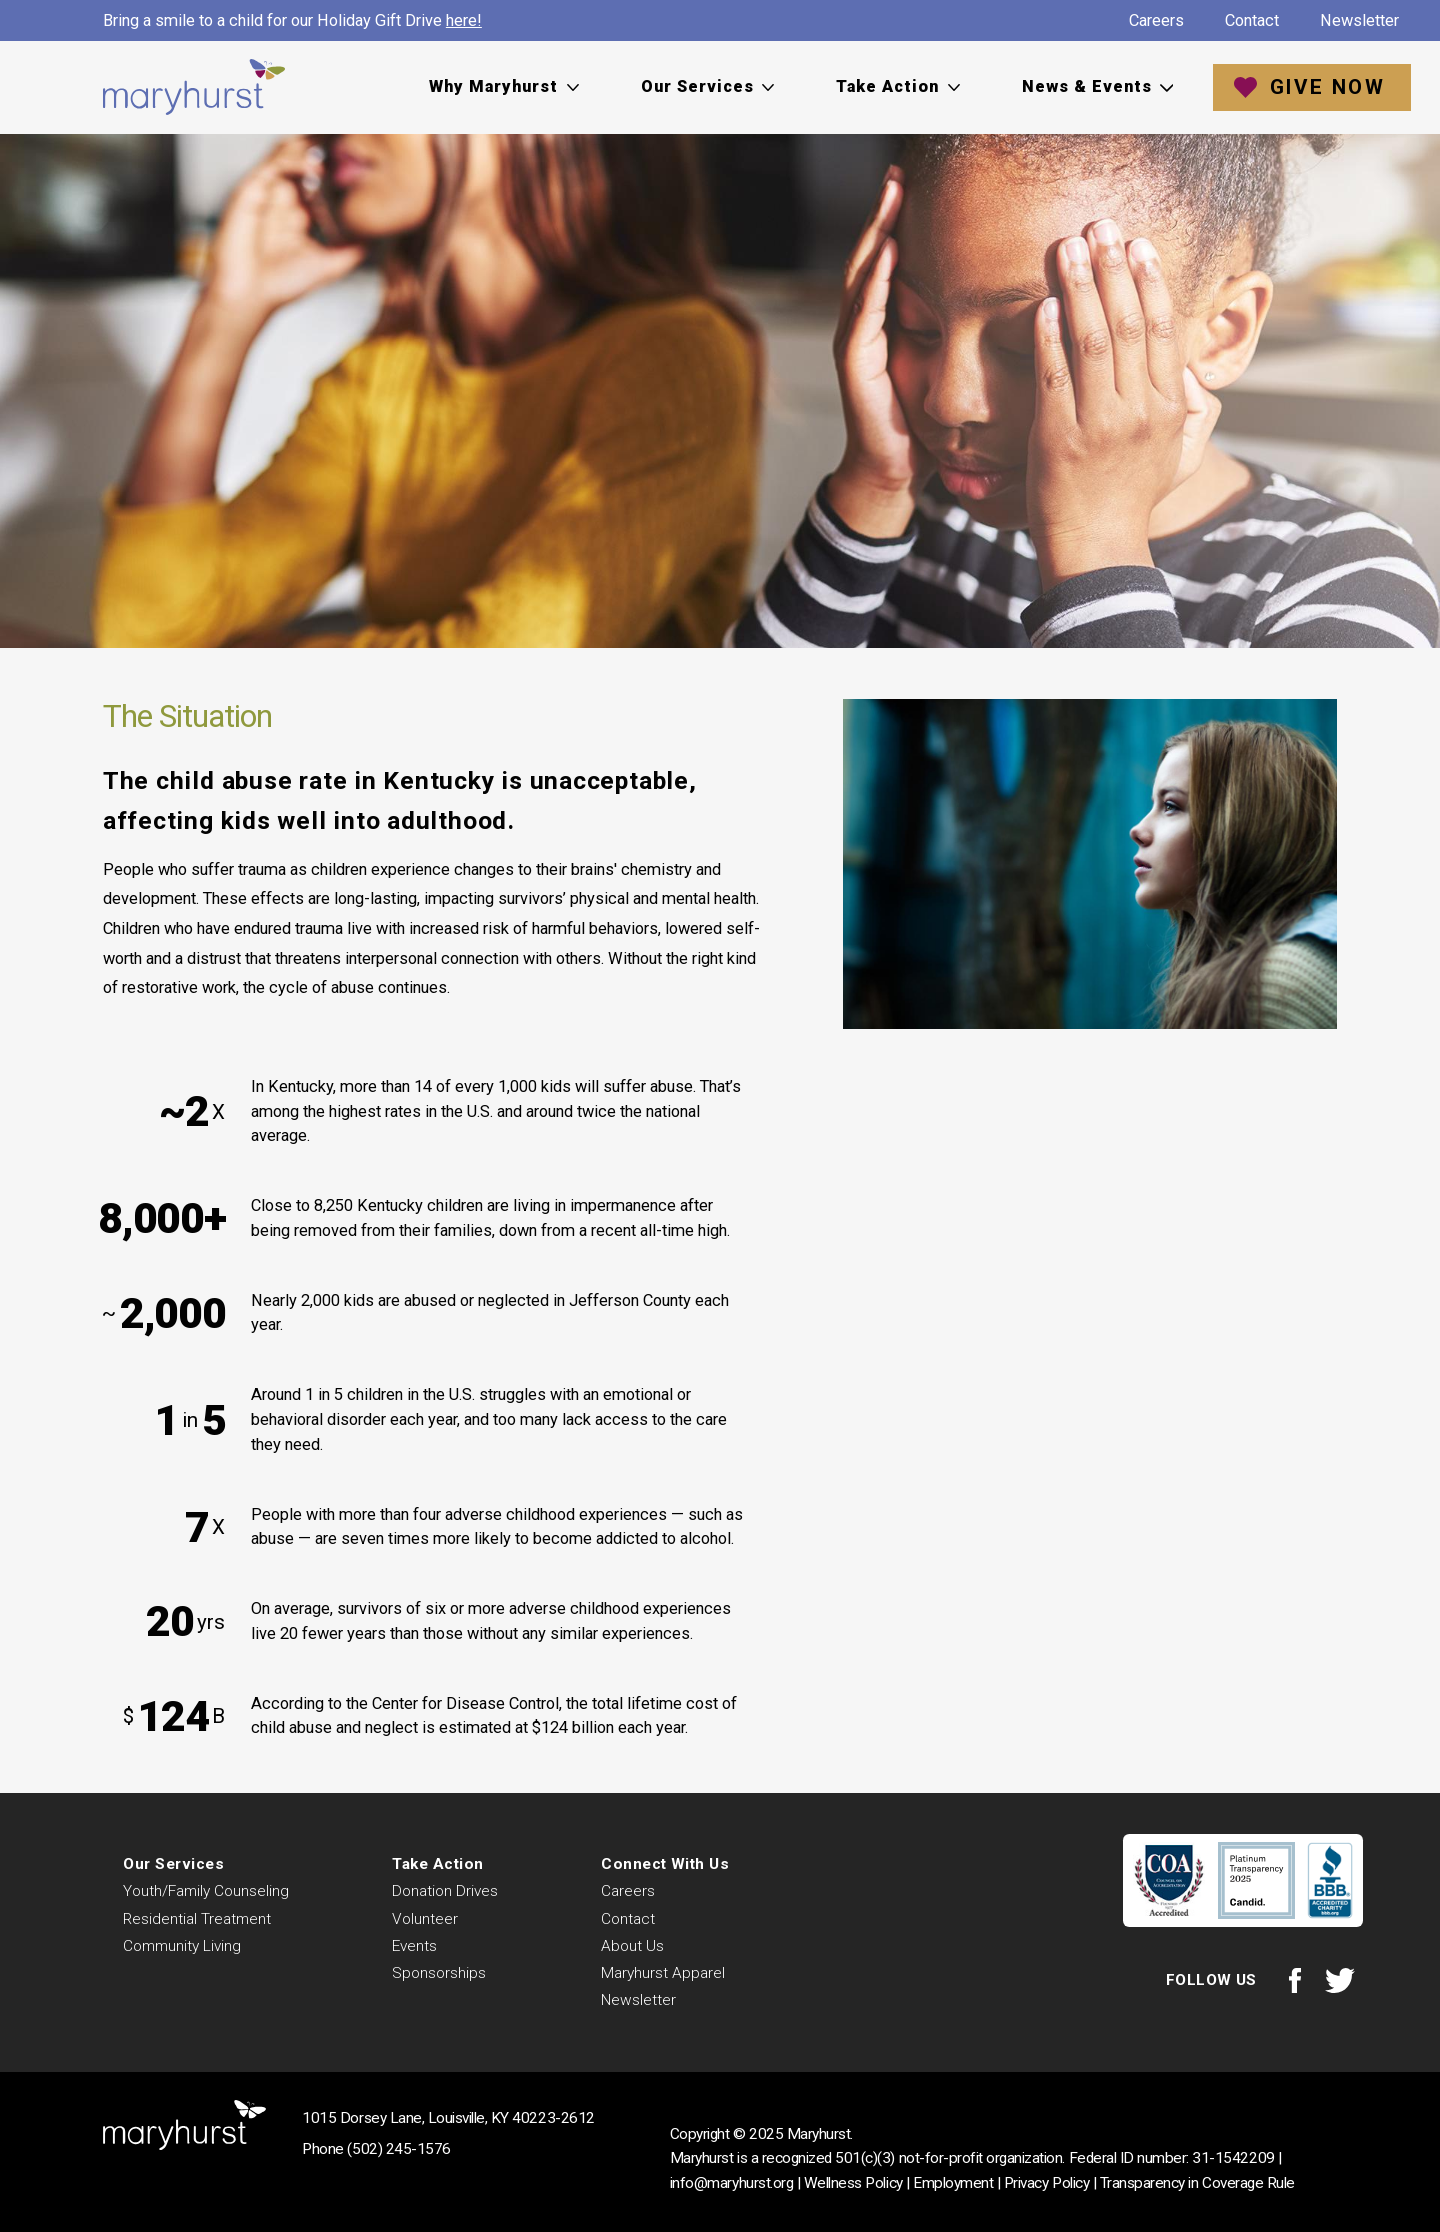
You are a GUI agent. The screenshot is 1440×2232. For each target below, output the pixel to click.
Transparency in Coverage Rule (1197, 2183)
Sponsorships (439, 1973)
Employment (953, 2183)
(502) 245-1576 (398, 2149)
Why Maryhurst (493, 86)
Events (414, 1946)
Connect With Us (665, 1864)
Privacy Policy (1046, 2183)
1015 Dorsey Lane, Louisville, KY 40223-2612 (448, 2118)
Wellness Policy (853, 2183)
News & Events (1087, 86)
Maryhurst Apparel (663, 1973)
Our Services (697, 86)
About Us (632, 1946)
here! (464, 20)
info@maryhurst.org (731, 2183)
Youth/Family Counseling (206, 1891)
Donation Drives (445, 1891)
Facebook (1294, 1980)
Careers (1156, 20)
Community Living (182, 1946)
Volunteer (425, 1919)
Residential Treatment (197, 1919)
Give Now (1328, 87)
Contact (1252, 20)
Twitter (1340, 1980)
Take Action (887, 86)
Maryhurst (193, 87)
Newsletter (1359, 20)
